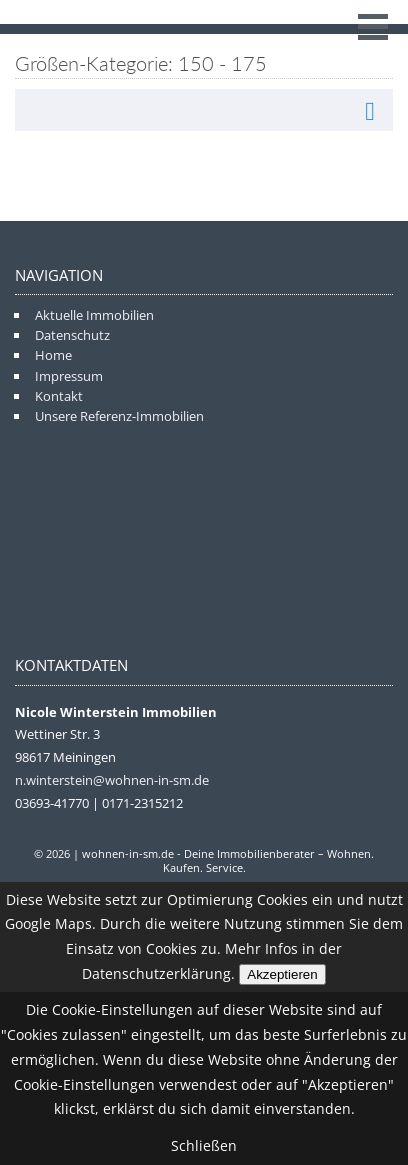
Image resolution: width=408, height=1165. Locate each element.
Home (53, 355)
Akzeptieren (282, 974)
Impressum (69, 376)
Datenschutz (72, 335)
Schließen (204, 1145)
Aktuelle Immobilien (94, 315)
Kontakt (59, 396)
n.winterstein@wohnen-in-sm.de (112, 780)
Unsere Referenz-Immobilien (119, 416)
